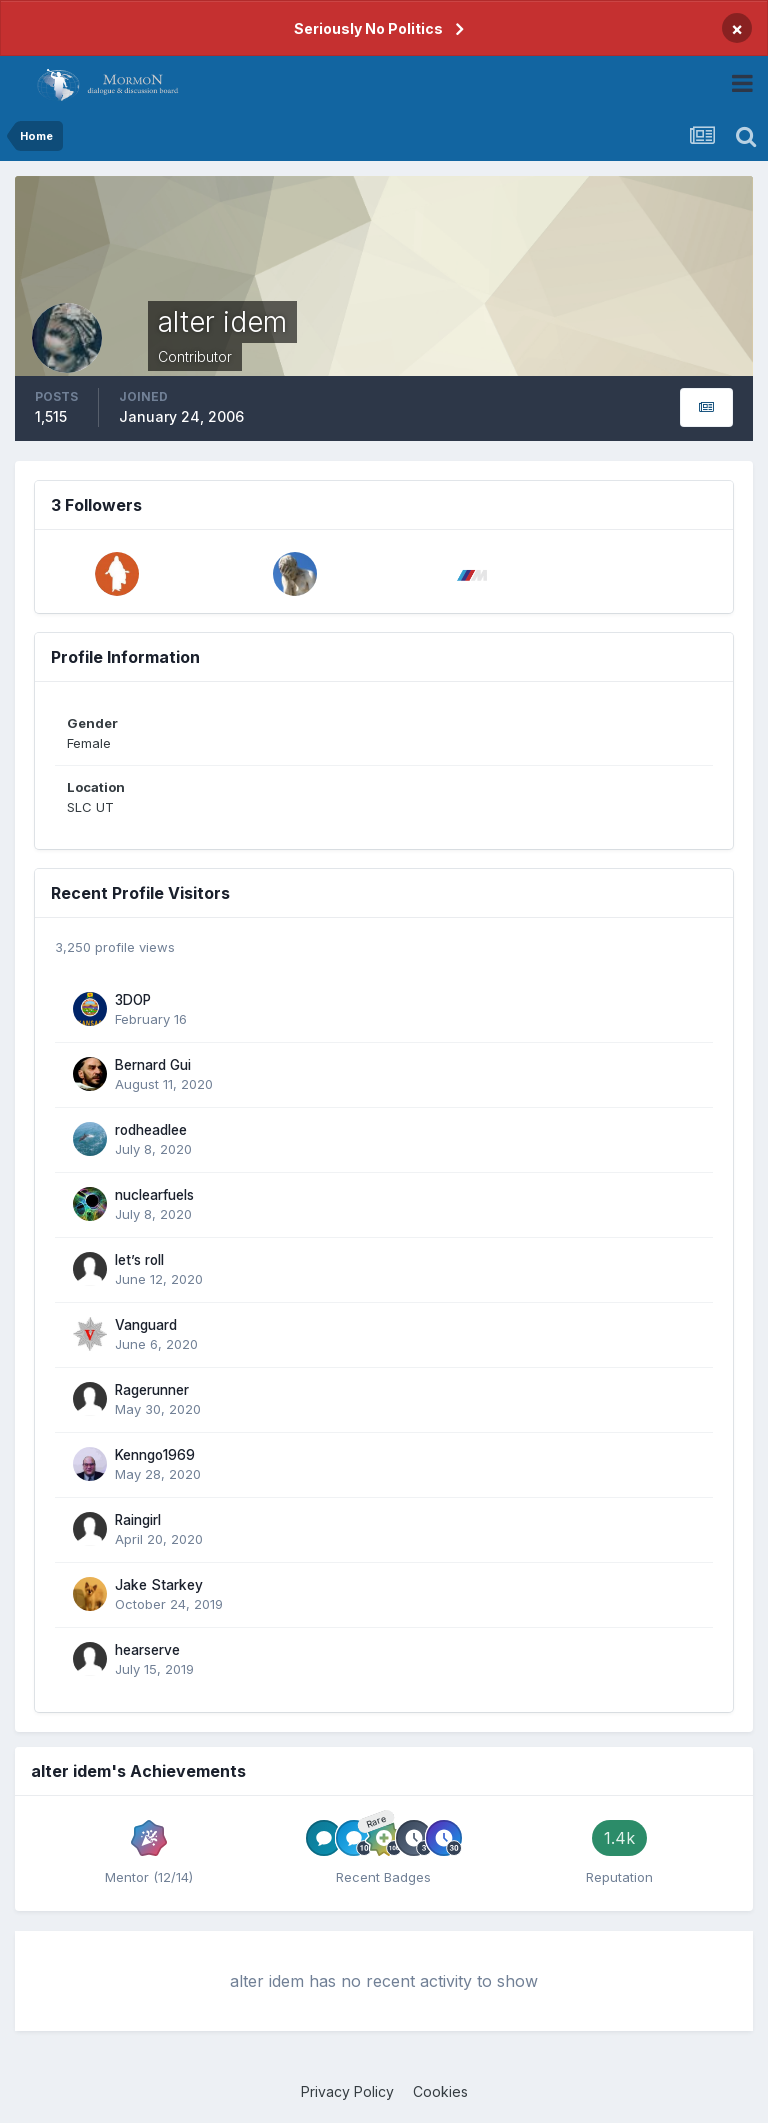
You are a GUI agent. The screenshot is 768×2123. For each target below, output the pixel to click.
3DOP (133, 1000)
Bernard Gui (153, 1065)
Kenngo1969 (155, 1455)
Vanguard (146, 1325)
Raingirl (138, 1520)
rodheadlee (151, 1130)
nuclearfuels (154, 1195)
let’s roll (139, 1260)
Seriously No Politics (368, 28)
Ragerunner (152, 1390)
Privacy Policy (347, 2091)
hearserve (147, 1650)
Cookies (440, 2091)
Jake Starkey (159, 1585)
